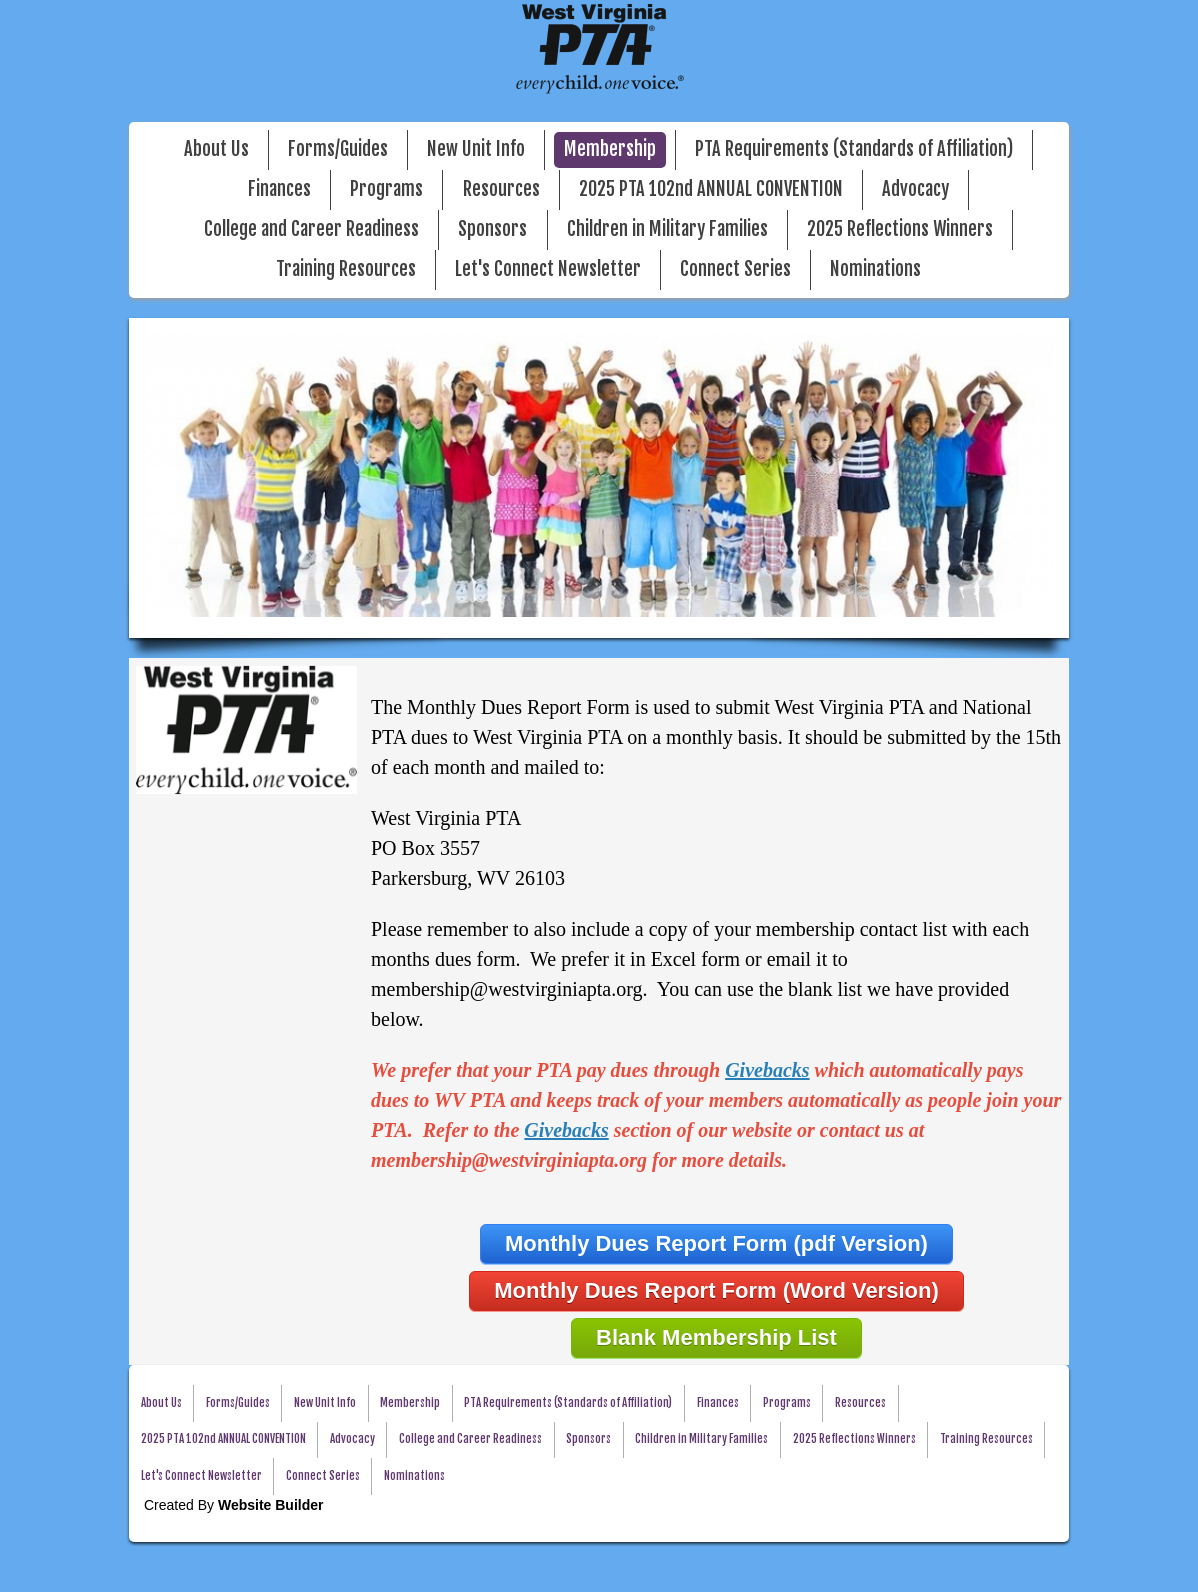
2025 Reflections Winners (900, 229)
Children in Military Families (667, 229)
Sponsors (492, 229)
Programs (386, 189)
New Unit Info (476, 149)
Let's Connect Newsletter (548, 269)
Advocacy (915, 189)
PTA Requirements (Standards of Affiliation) (854, 149)
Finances (279, 189)
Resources (501, 189)
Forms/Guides (338, 149)
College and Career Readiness (311, 229)
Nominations (875, 269)
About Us (216, 149)
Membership (610, 149)
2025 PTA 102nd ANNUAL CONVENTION (711, 189)
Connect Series (735, 269)
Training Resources (346, 269)
